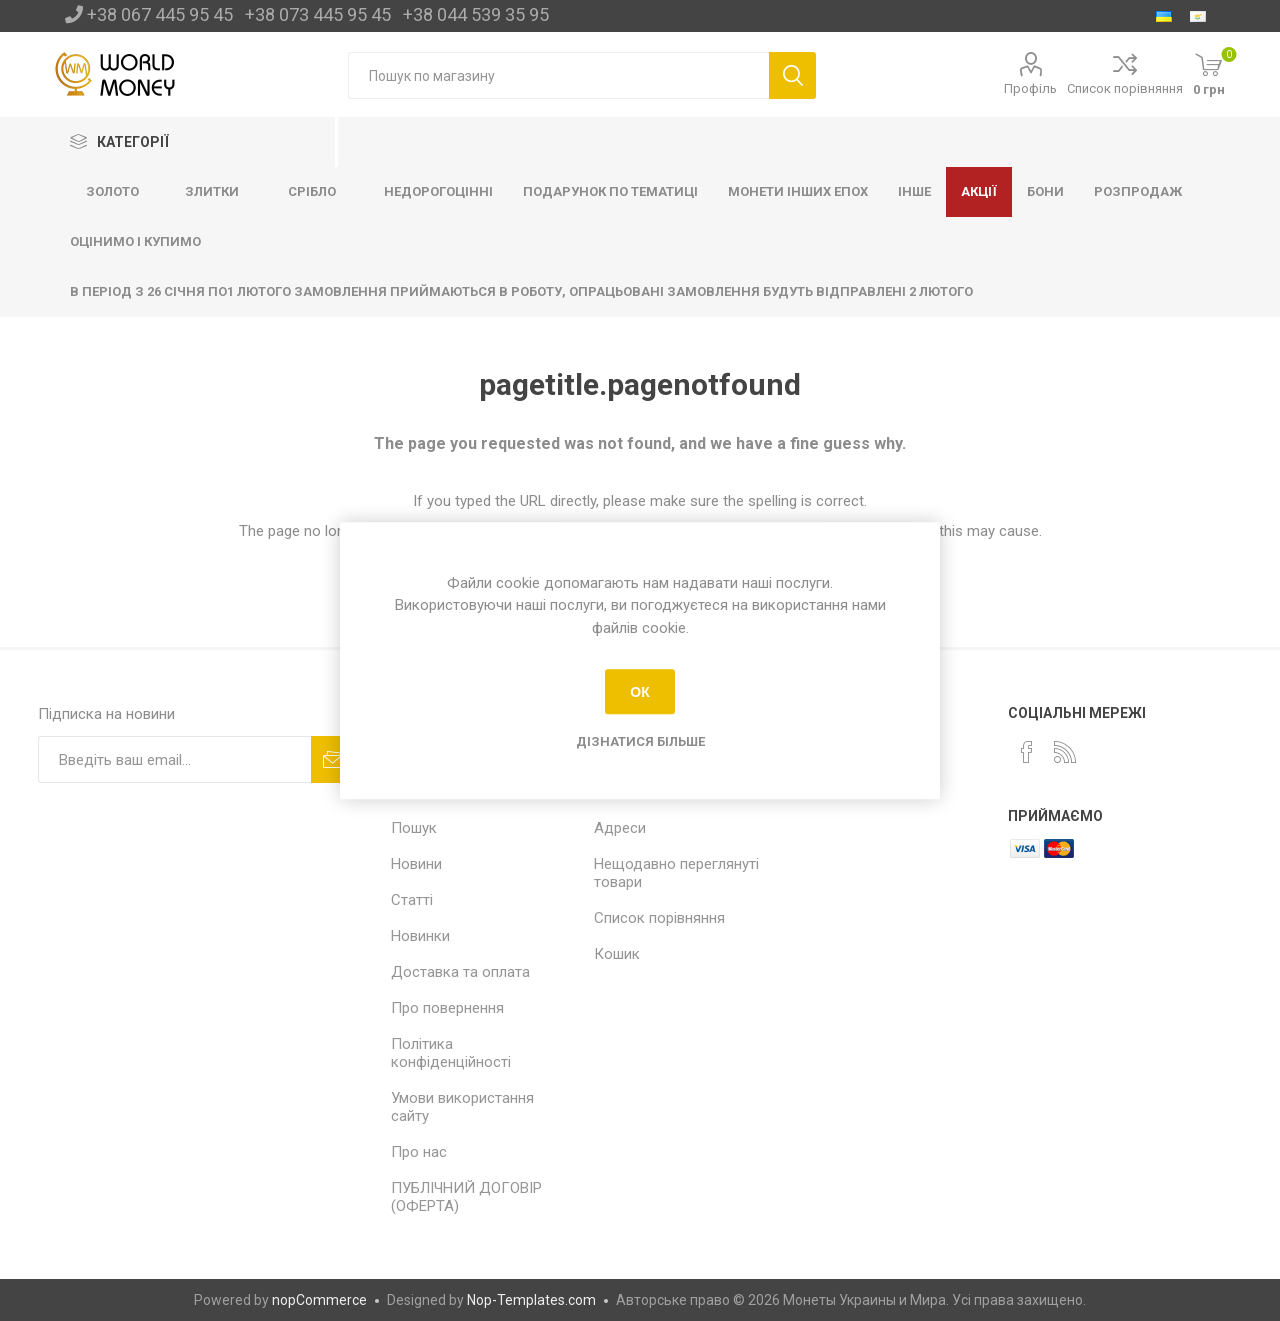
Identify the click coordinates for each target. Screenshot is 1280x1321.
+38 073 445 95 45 (318, 14)
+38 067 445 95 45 (160, 14)
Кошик (617, 954)
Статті (412, 900)
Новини (416, 864)
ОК (639, 692)
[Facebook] (1027, 752)
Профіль (1030, 88)
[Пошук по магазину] (558, 75)
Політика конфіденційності (451, 1053)
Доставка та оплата (460, 972)
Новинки (420, 936)
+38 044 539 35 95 (476, 14)
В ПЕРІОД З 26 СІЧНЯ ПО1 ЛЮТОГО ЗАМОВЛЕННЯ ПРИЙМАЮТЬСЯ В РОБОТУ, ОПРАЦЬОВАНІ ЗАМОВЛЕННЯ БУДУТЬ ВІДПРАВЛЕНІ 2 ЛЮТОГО (521, 291)
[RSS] (1065, 752)
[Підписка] (174, 759)
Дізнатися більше (640, 741)
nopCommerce (319, 1300)
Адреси (620, 828)
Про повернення (447, 1008)
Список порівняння (1125, 88)
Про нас (419, 1152)
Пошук (414, 828)
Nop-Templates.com (531, 1300)
